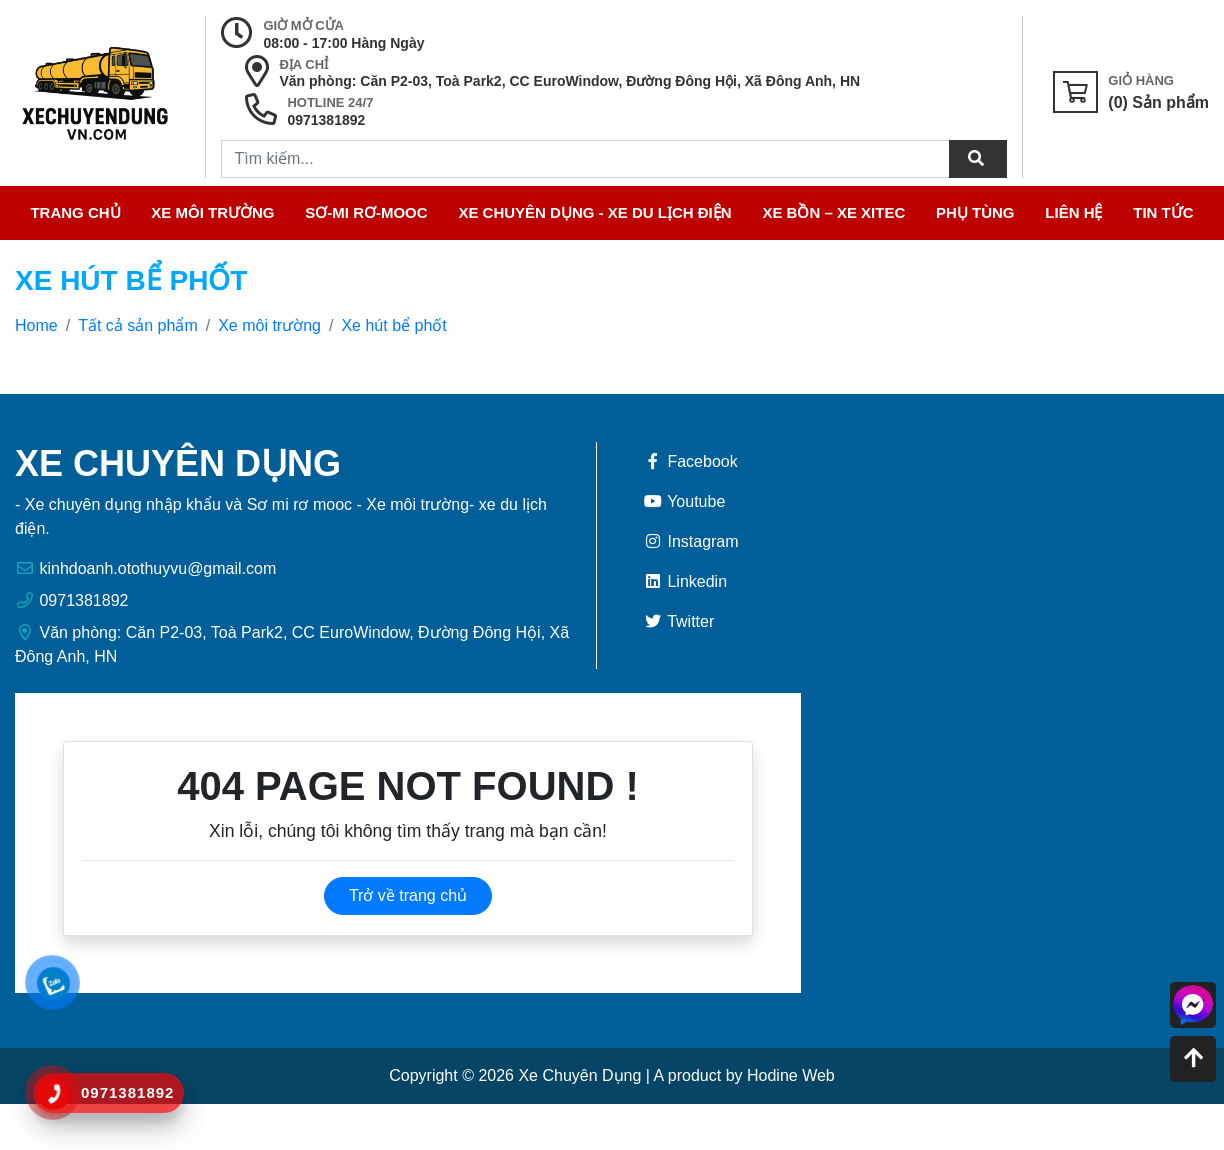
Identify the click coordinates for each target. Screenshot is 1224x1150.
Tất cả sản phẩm (138, 325)
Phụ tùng (975, 212)
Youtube (684, 501)
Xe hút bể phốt (393, 325)
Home (36, 325)
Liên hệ (1073, 212)
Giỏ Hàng (1141, 80)
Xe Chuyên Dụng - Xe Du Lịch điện (594, 212)
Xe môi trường (212, 212)
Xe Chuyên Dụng (579, 1075)
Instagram (691, 541)
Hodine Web (791, 1075)
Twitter (678, 621)
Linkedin (685, 581)
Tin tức (1163, 212)
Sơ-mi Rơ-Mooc (366, 212)
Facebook (690, 461)
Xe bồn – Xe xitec (833, 212)
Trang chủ (75, 212)
